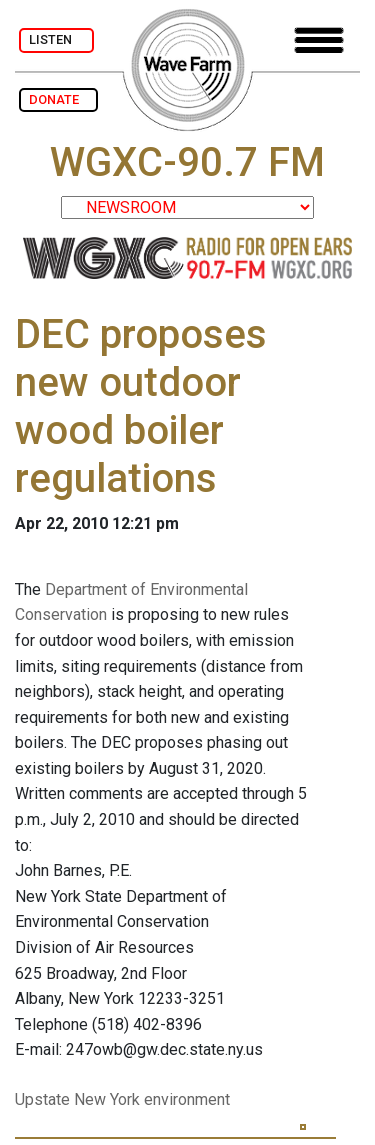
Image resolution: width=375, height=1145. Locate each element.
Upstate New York (77, 1099)
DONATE (58, 99)
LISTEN (56, 39)
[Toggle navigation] (319, 40)
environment (187, 1099)
